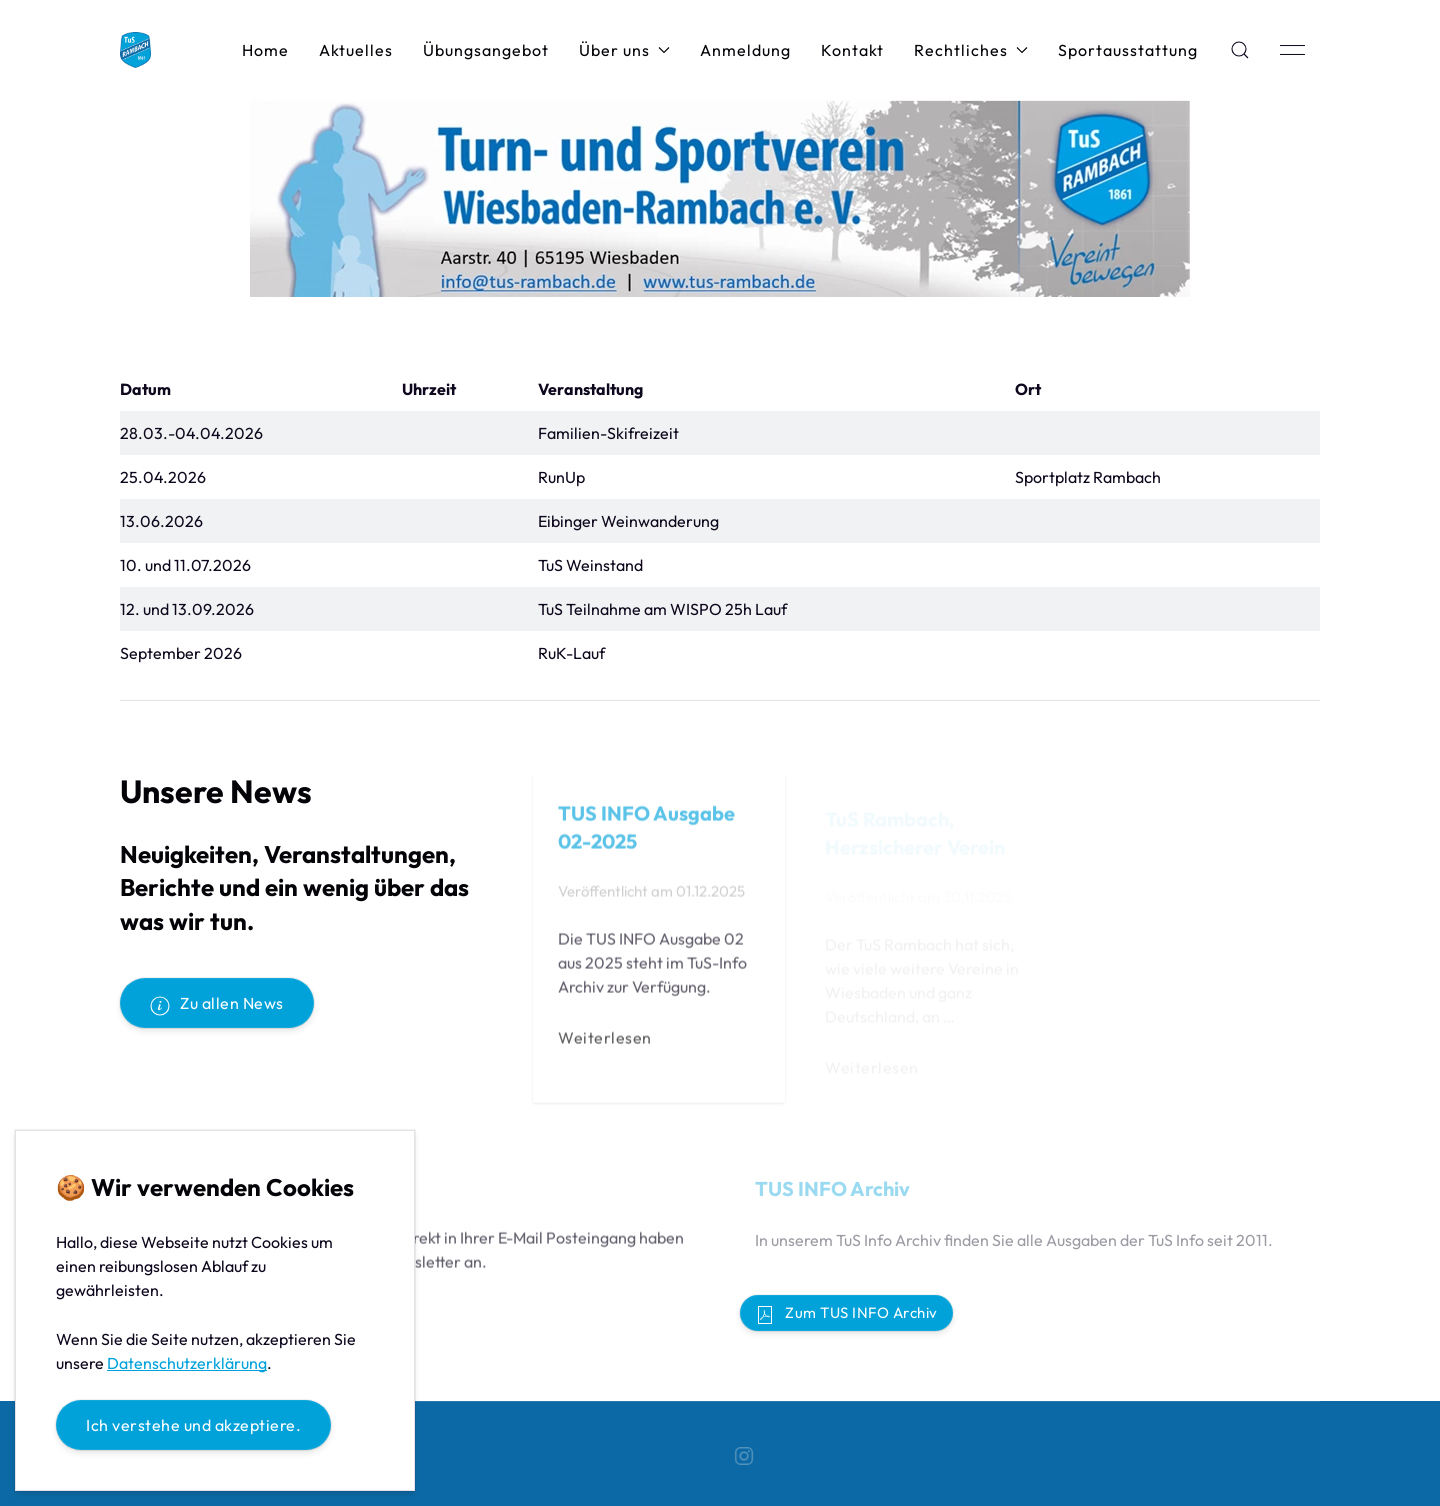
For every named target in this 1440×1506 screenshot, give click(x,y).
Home (265, 50)
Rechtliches (971, 50)
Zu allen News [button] (217, 1004)
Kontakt (852, 50)
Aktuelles (356, 50)
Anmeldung (745, 50)
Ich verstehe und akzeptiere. (193, 1425)
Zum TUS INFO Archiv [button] (846, 1314)
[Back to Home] (135, 50)
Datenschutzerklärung (187, 1363)
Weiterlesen (605, 1041)
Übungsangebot (486, 50)
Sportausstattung (1128, 50)
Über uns (624, 50)
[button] (1240, 50)
